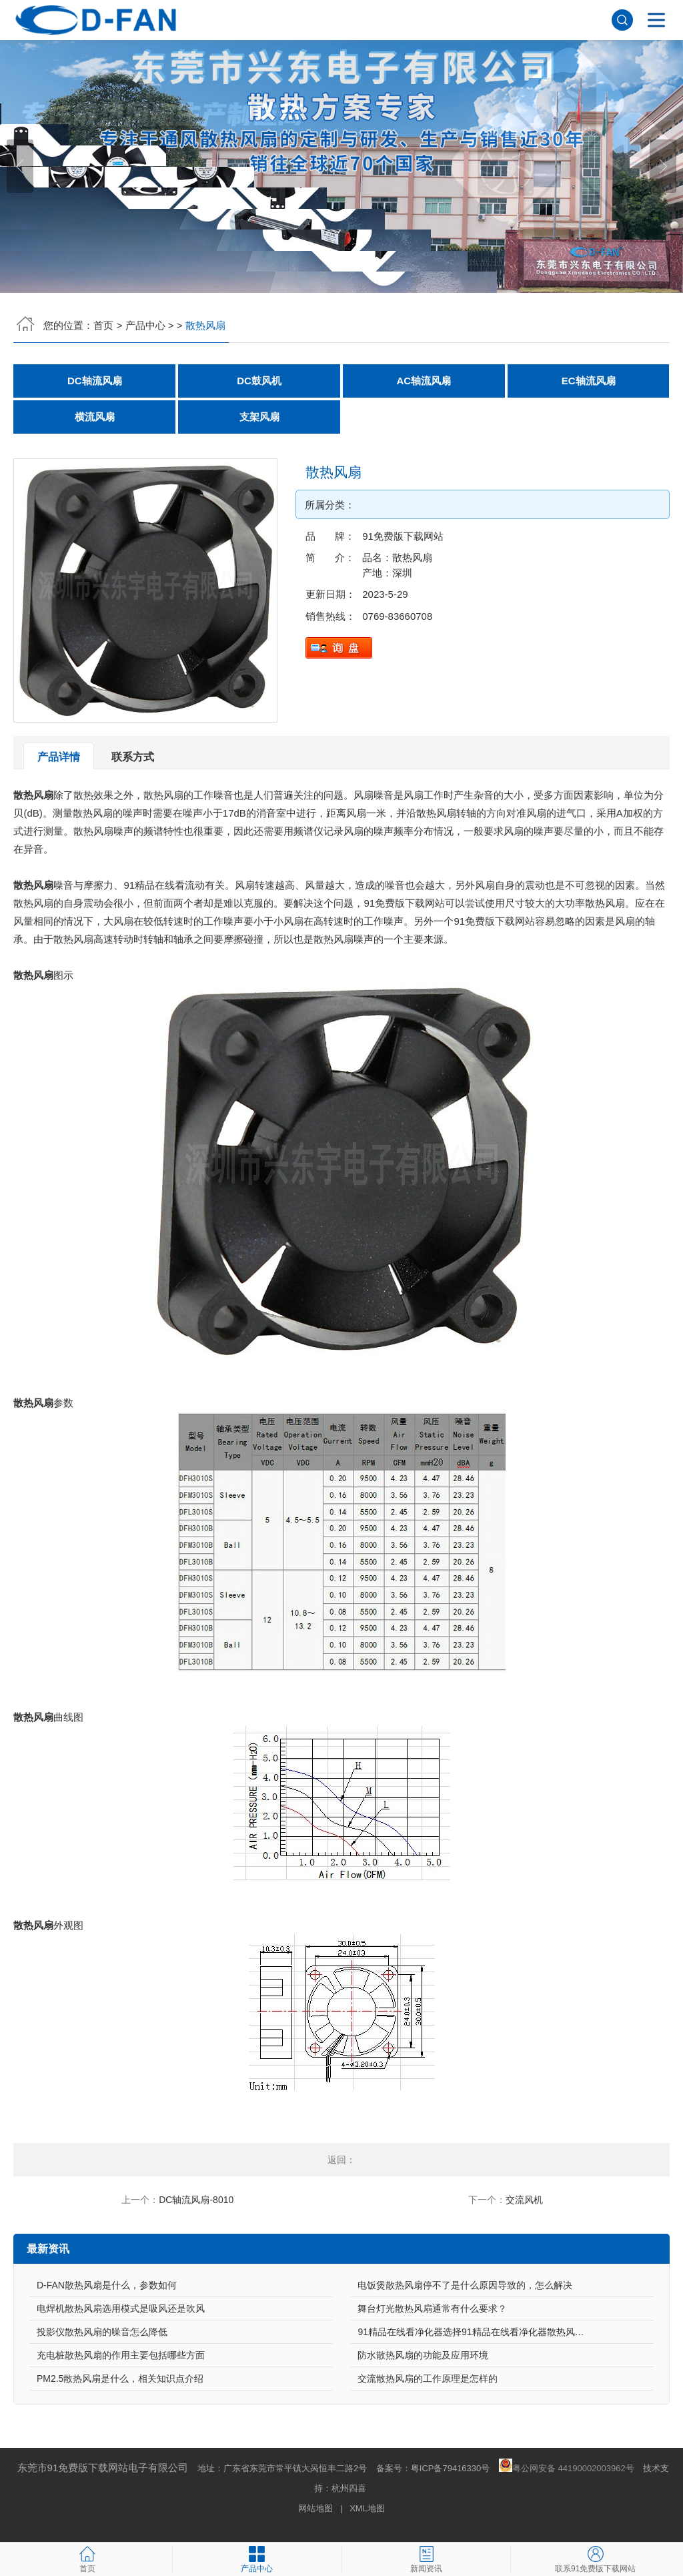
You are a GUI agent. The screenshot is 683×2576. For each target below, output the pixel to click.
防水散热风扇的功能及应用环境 (423, 2355)
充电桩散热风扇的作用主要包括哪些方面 (121, 2355)
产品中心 (145, 325)
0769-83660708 (397, 616)
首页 (103, 325)
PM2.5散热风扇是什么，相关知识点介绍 (120, 2378)
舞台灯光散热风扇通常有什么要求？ (432, 2308)
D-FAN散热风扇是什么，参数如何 (107, 2285)
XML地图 (367, 2508)
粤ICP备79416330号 (450, 2468)
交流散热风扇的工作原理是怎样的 (428, 2378)
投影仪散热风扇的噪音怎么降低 (102, 2331)
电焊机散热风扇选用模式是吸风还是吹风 (121, 2308)
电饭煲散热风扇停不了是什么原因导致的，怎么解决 (465, 2285)
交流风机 (524, 2199)
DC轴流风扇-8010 (196, 2199)
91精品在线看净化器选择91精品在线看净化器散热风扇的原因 (485, 2331)
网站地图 (315, 2508)
